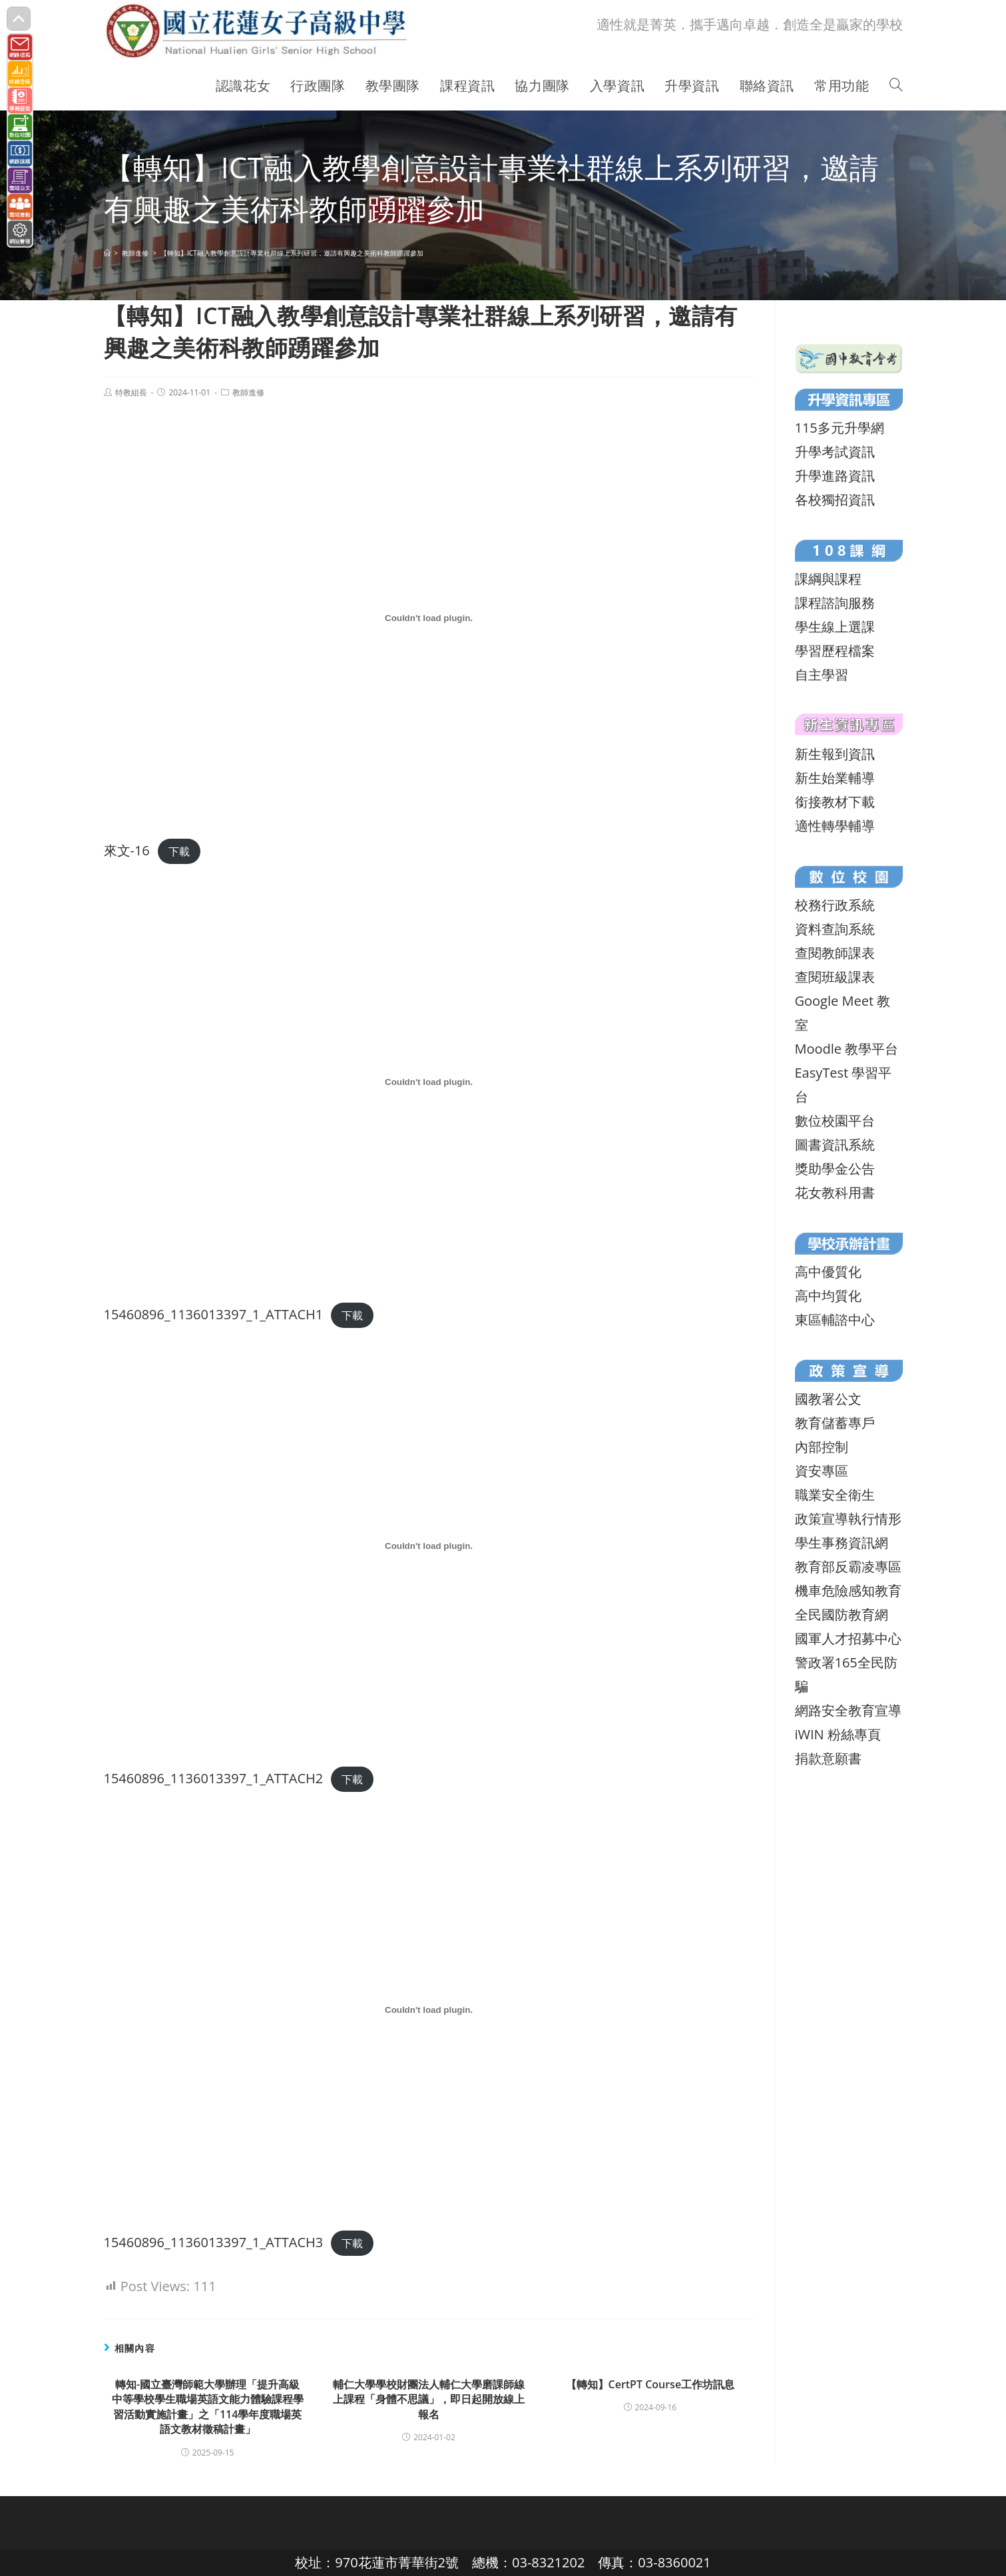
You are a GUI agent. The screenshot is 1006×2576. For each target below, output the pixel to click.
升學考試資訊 (835, 452)
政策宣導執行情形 (848, 1519)
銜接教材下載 (835, 802)
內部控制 (821, 1447)
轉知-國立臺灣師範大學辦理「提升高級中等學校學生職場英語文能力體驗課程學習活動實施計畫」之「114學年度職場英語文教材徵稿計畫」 (208, 2406)
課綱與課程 (828, 579)
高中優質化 (828, 1272)
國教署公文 (828, 1399)
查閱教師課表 (835, 953)
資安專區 (821, 1471)
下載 (179, 851)
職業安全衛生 (835, 1495)
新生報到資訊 (835, 754)
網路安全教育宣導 (848, 1710)
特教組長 (131, 392)
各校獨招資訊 (835, 500)
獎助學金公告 (835, 1169)
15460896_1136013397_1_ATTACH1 (214, 1314)
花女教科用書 (835, 1192)
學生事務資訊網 (841, 1543)
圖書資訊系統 (835, 1145)
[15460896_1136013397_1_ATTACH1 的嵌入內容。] (429, 1082)
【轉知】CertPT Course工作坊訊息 (650, 2384)
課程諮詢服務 (835, 603)
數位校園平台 (835, 1121)
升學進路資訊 (835, 476)
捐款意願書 (828, 1758)
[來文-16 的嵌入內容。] (429, 618)
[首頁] (107, 253)
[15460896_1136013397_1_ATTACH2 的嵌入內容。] (429, 1546)
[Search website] (896, 85)
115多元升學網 (839, 428)
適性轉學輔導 (835, 826)
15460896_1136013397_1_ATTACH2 (214, 1778)
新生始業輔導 (835, 778)
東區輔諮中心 (835, 1320)
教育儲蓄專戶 (835, 1423)
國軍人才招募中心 (848, 1638)
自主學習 (821, 675)
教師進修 (248, 392)
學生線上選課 (835, 627)
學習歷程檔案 (835, 651)
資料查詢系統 (835, 929)
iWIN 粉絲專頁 (838, 1734)
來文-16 (127, 850)
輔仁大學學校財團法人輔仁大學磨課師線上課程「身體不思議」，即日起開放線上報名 (429, 2399)
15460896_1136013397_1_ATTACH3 (214, 2242)
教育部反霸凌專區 (848, 1567)
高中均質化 (828, 1296)
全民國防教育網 (841, 1614)
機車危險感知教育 (848, 1591)
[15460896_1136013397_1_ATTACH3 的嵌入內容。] (429, 2010)
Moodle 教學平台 (847, 1049)
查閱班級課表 (835, 977)
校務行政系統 (835, 905)
